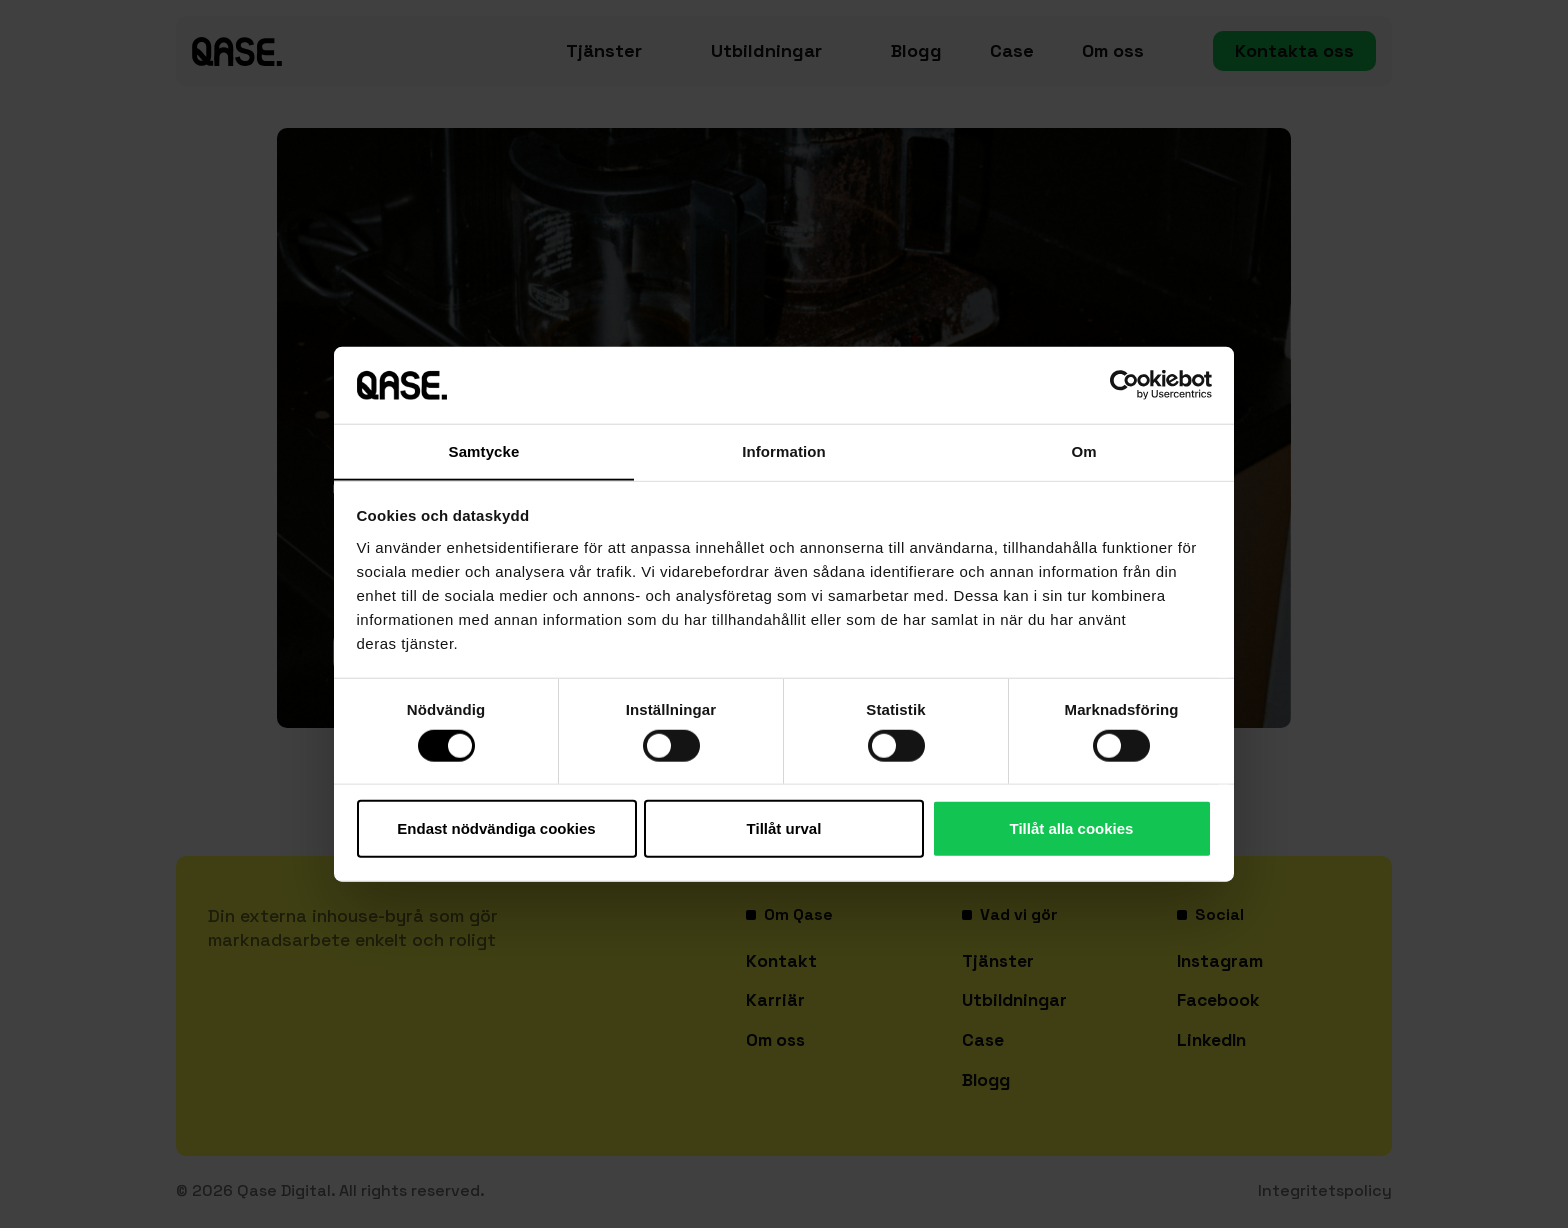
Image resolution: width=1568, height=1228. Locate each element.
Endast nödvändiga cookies (496, 828)
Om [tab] (1083, 450)
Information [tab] (784, 450)
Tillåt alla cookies (1072, 828)
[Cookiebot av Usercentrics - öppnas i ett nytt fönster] (1124, 385)
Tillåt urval (784, 828)
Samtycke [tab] (484, 450)
